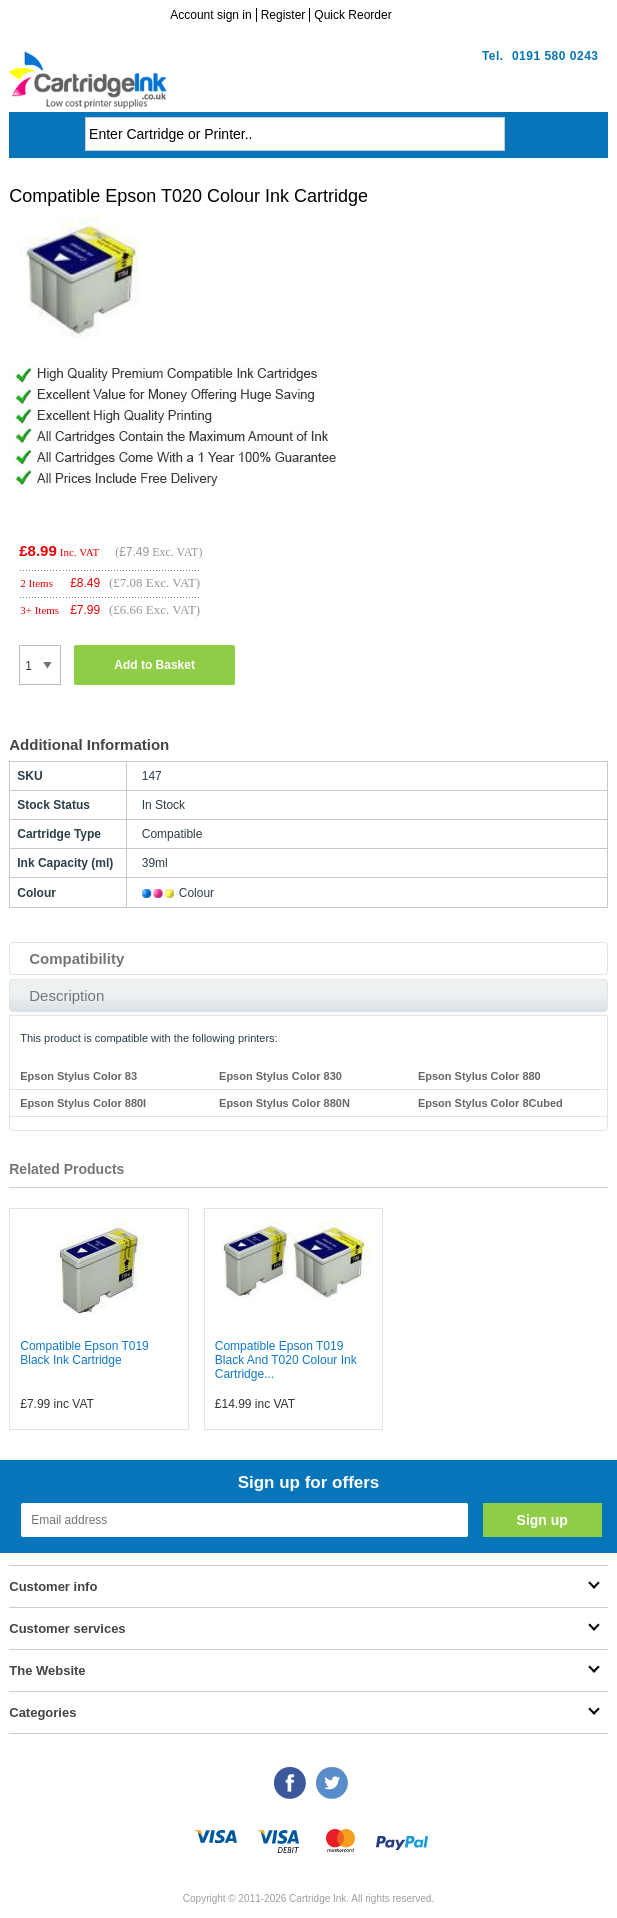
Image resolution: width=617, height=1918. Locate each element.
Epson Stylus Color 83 (78, 1076)
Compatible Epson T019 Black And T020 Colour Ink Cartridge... (286, 1360)
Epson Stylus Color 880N (284, 1103)
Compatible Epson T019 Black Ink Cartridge (84, 1353)
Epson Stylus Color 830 (280, 1076)
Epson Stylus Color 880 (479, 1076)
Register (283, 15)
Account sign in (210, 15)
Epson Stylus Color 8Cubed (490, 1103)
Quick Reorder (352, 15)
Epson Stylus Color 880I (83, 1103)
